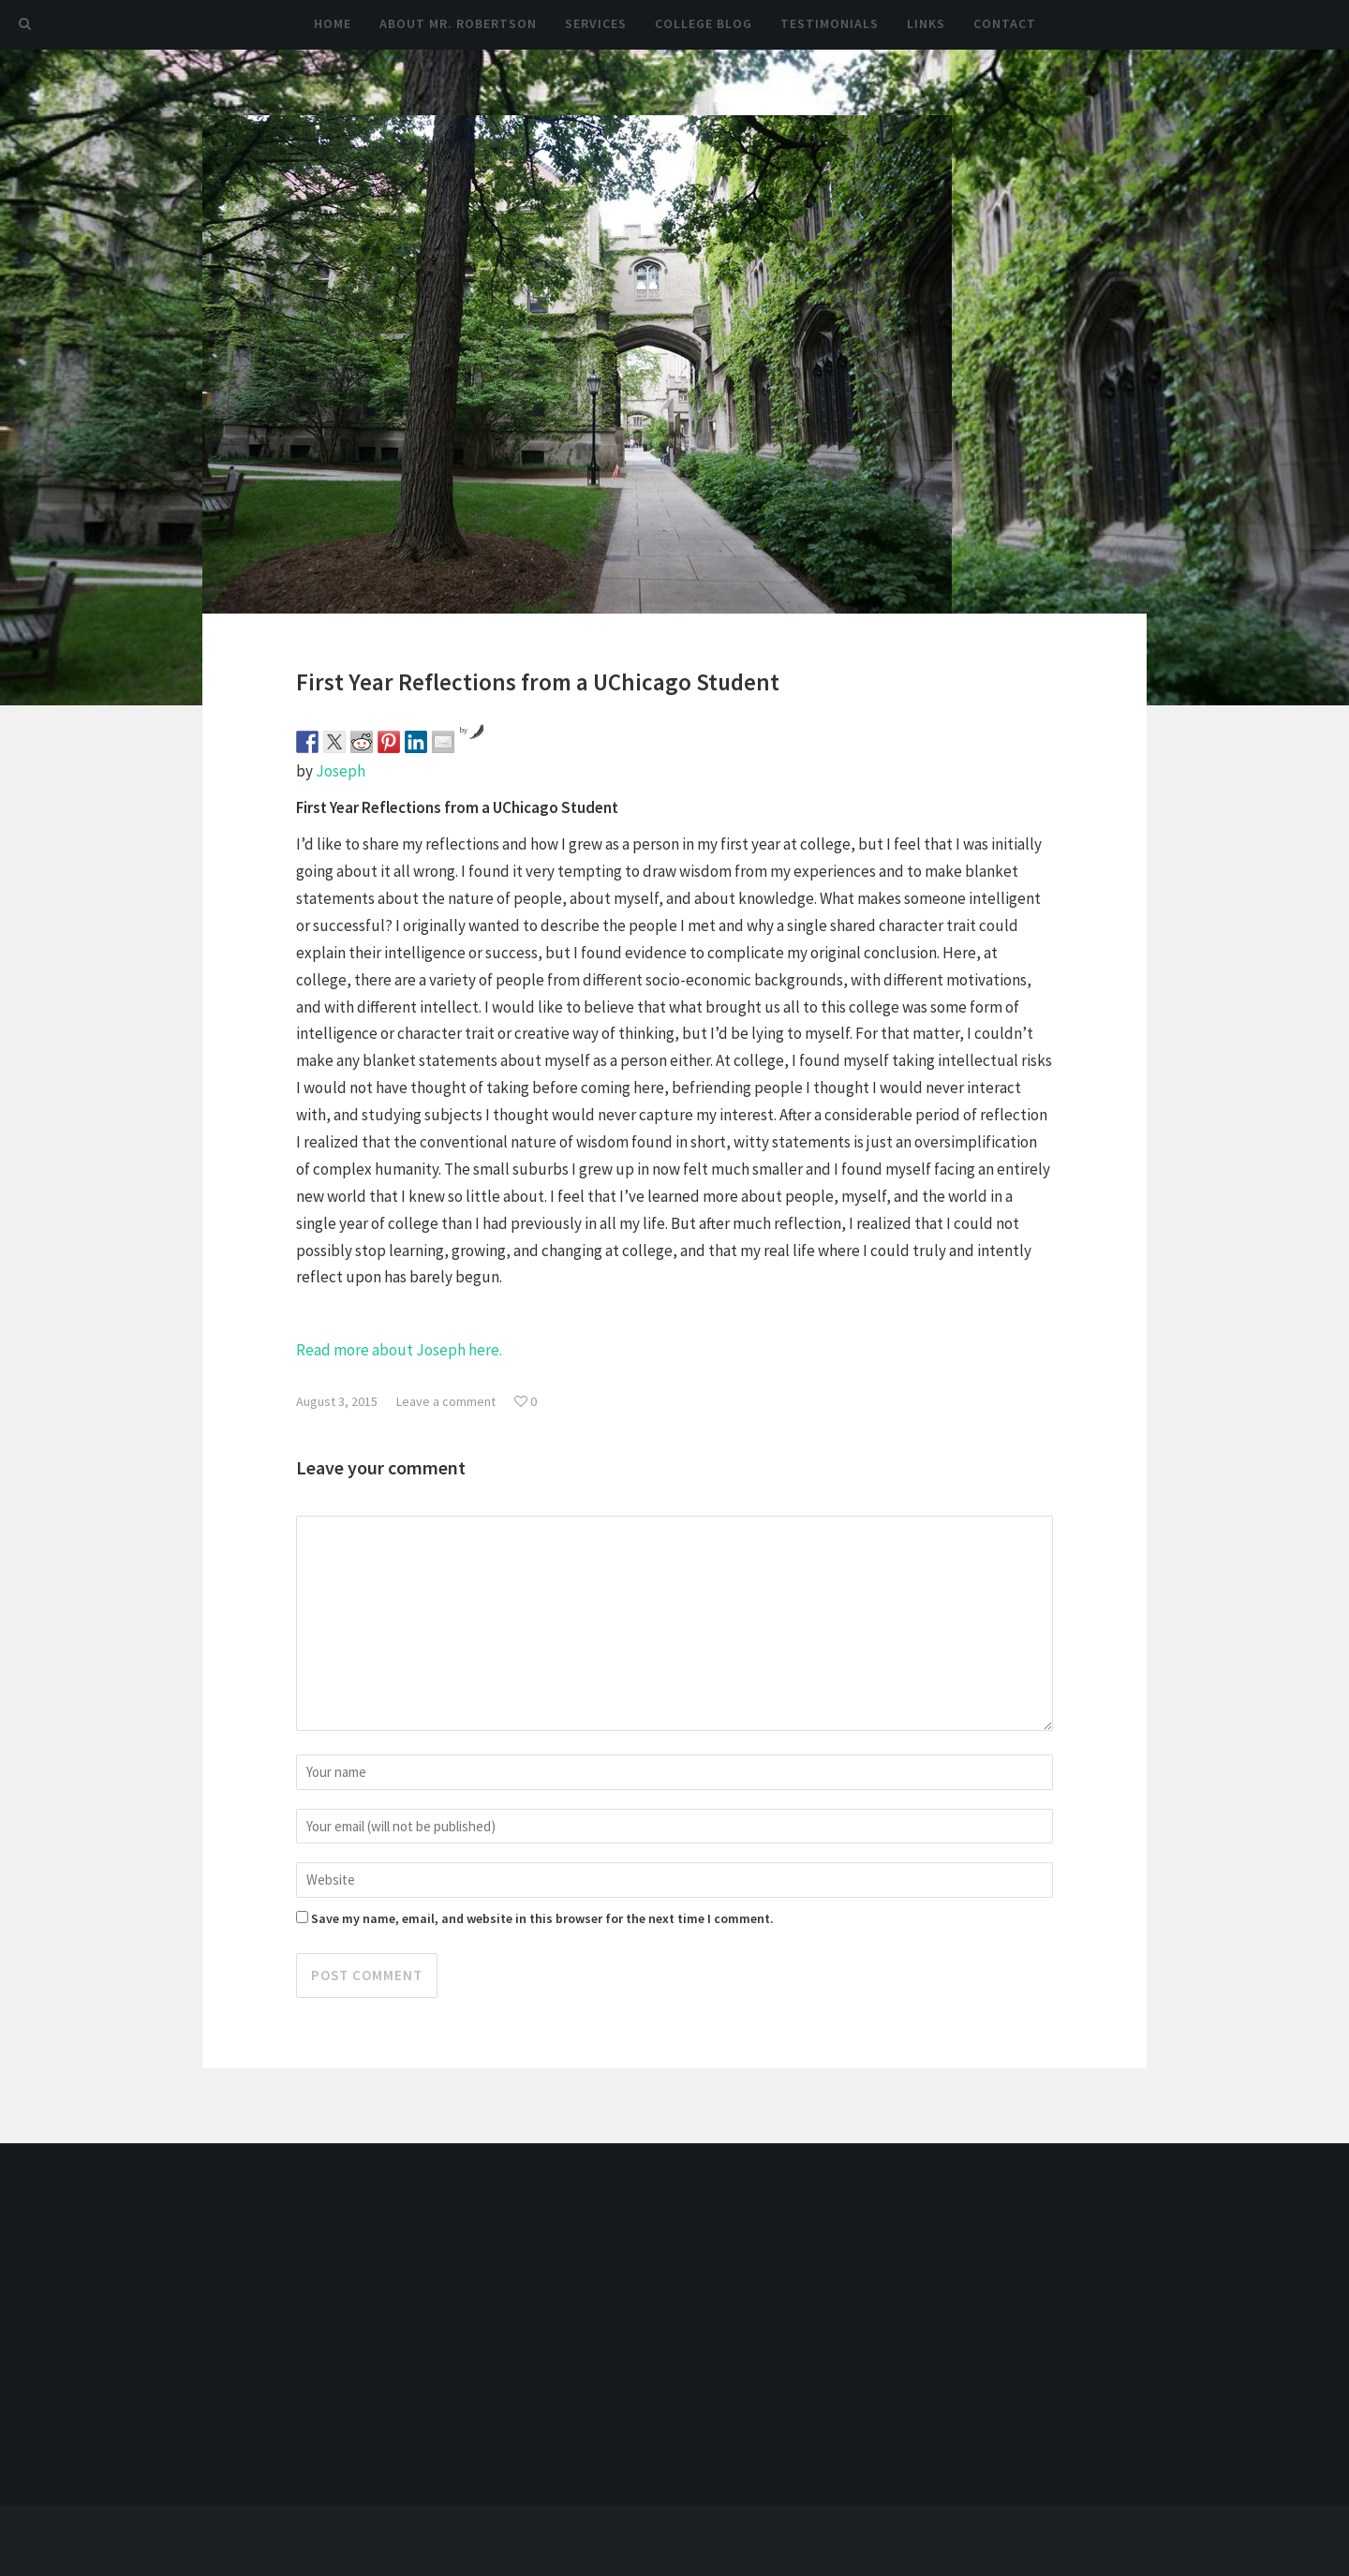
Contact (1004, 23)
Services (596, 23)
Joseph (340, 771)
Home (332, 23)
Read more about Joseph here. (399, 1350)
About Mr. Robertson (458, 23)
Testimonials (829, 23)
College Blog (703, 23)
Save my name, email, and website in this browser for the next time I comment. (542, 1918)
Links (926, 23)
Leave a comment (446, 1401)
